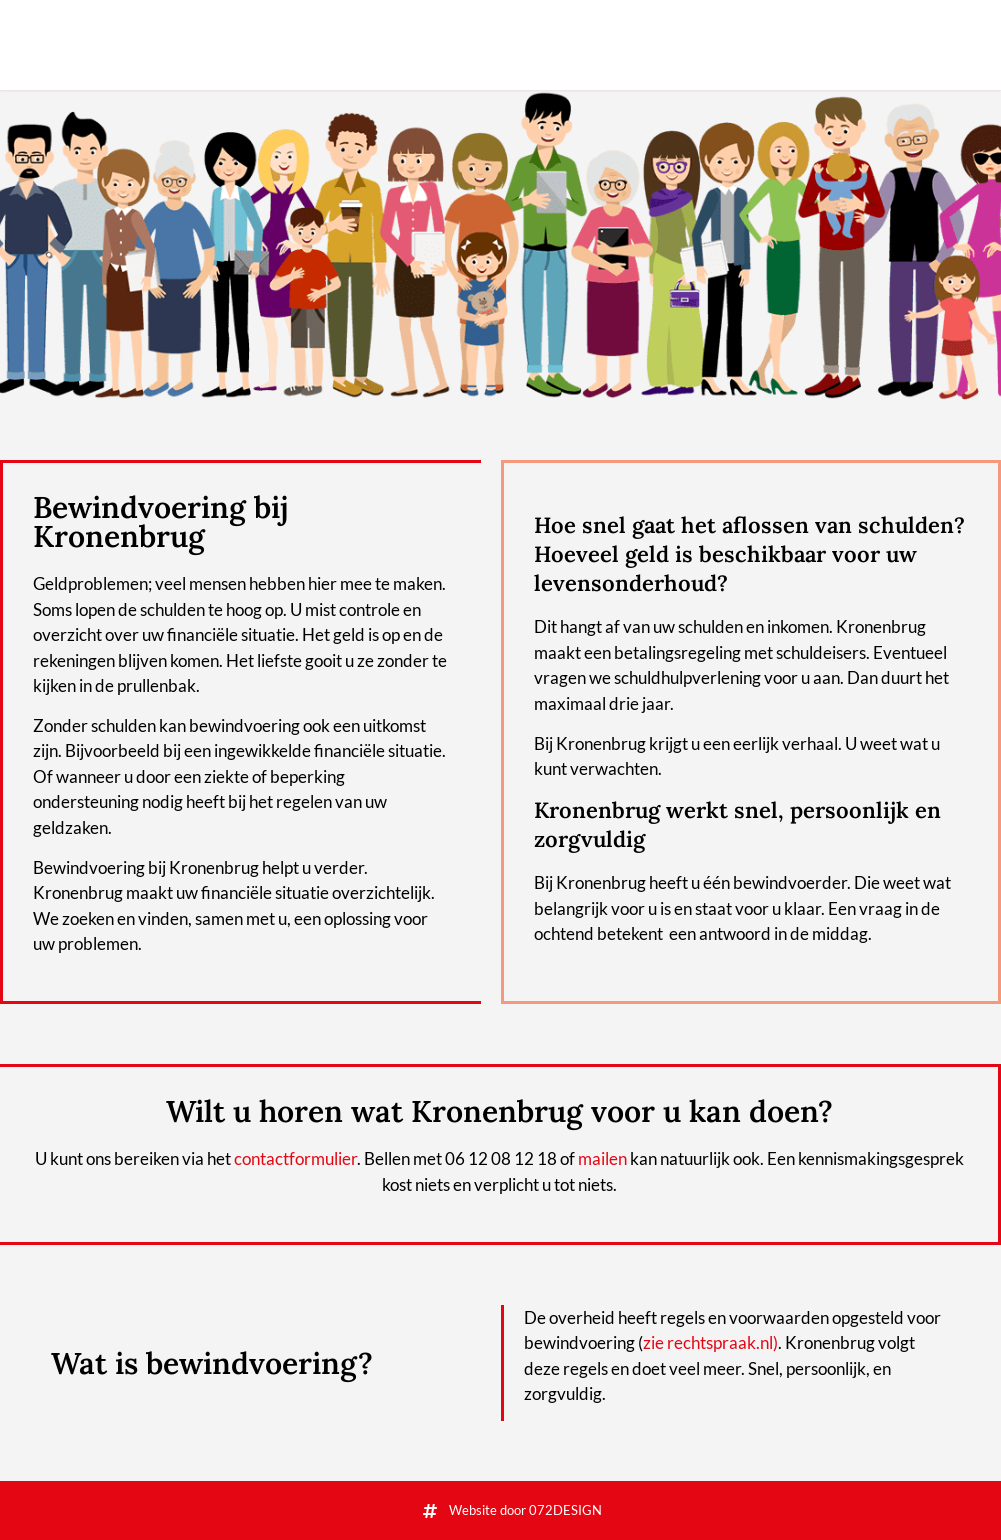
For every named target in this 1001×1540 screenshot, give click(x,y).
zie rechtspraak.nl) (710, 1342)
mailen (602, 1158)
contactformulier (295, 1158)
